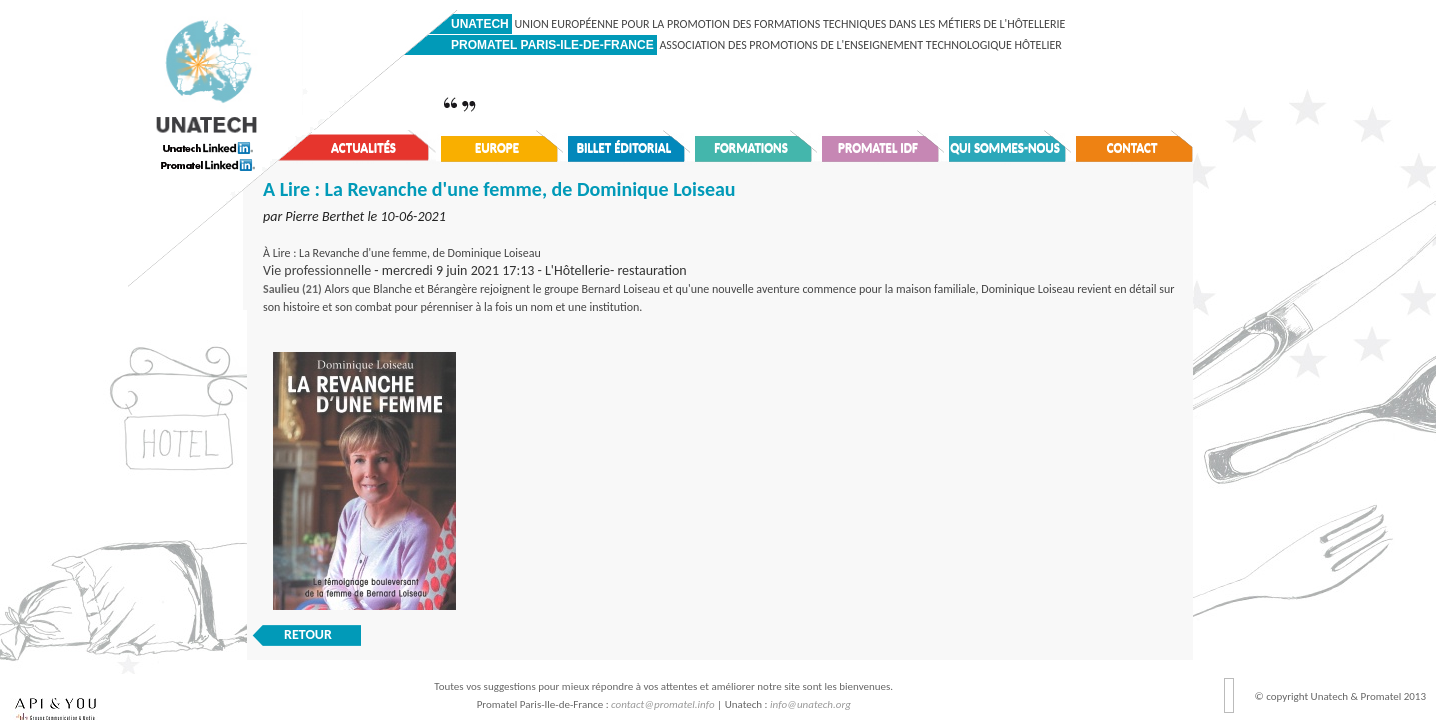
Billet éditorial (624, 147)
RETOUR (308, 634)
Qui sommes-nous (1005, 147)
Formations (751, 147)
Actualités (363, 147)
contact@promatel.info (663, 704)
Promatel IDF (878, 147)
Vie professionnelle (317, 270)
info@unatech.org (810, 704)
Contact (1132, 147)
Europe (497, 147)
